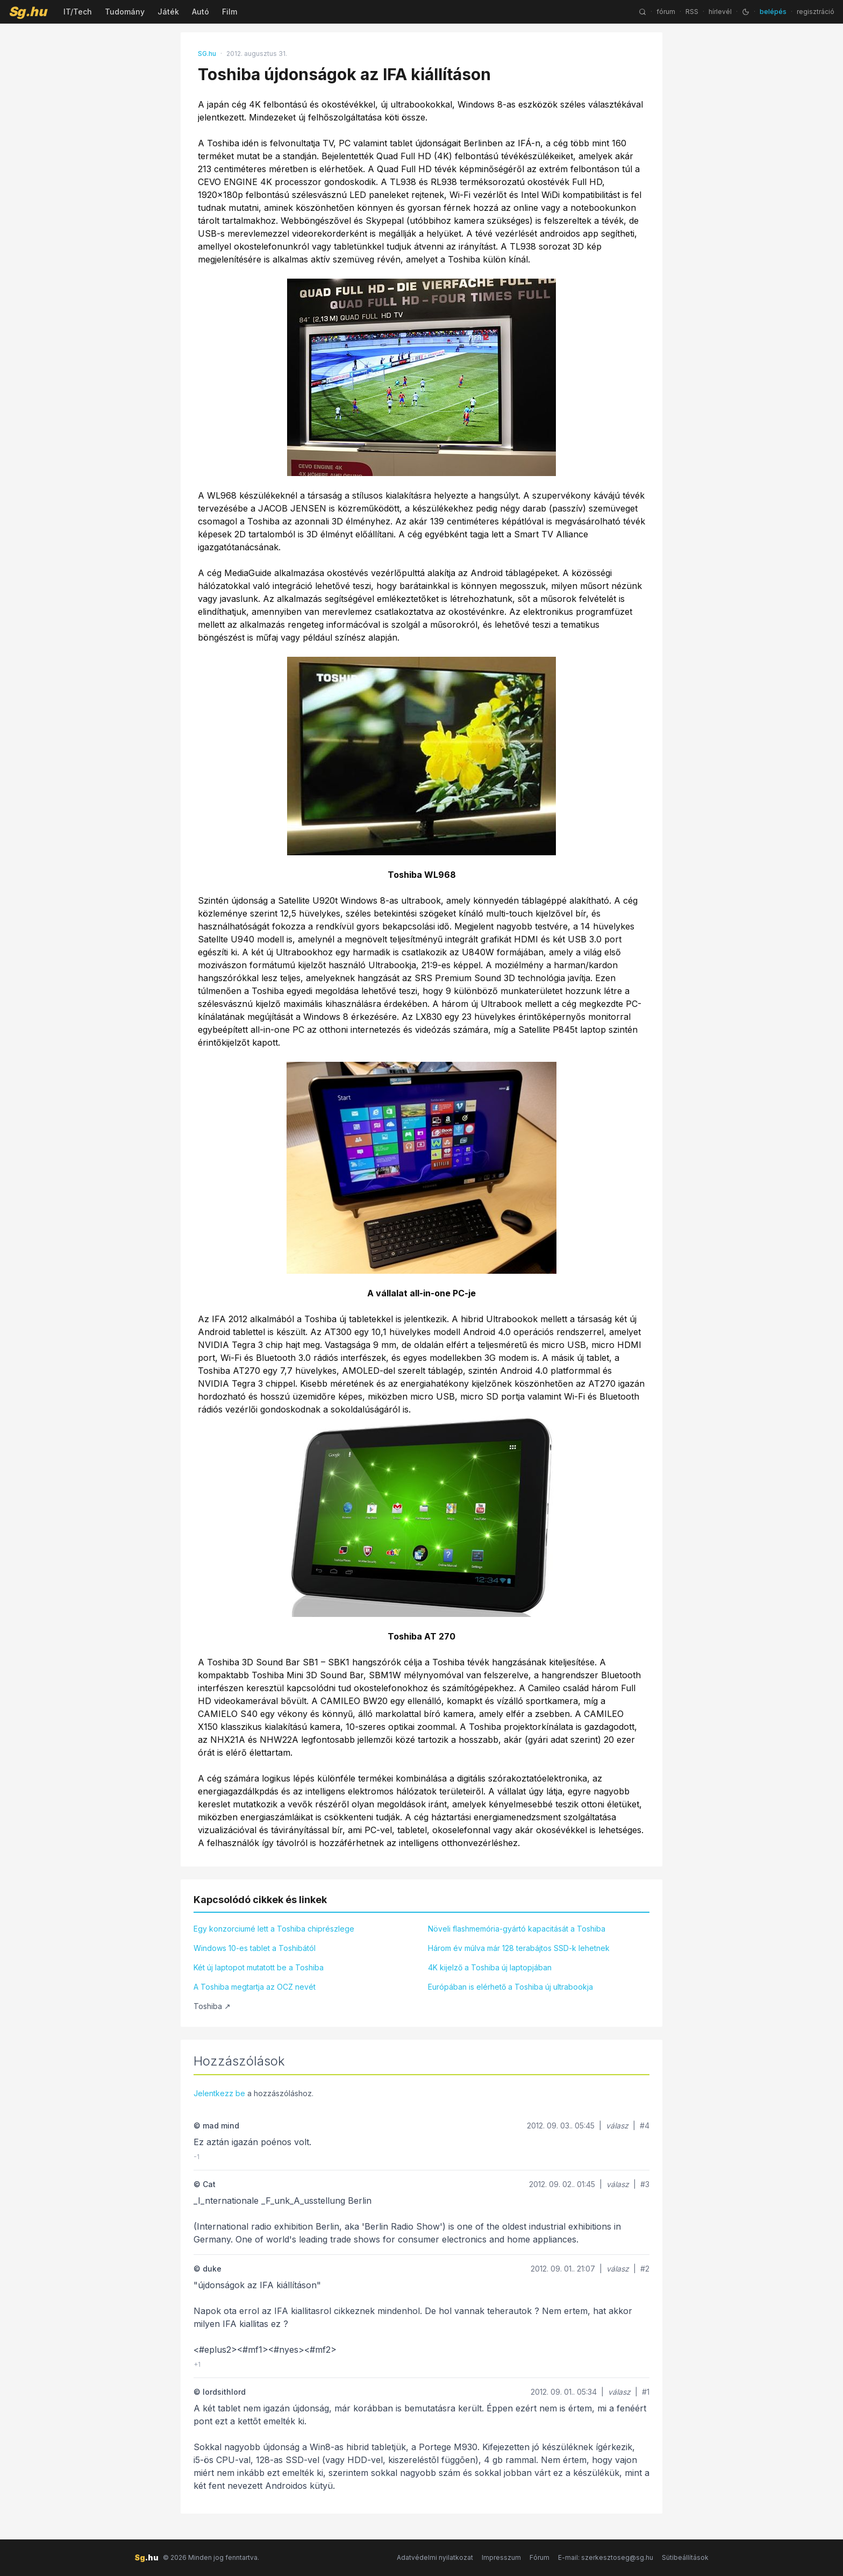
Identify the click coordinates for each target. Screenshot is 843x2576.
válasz (617, 2125)
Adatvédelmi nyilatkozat (435, 2557)
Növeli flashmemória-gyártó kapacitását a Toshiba (516, 1928)
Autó (200, 11)
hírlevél (720, 12)
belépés (773, 12)
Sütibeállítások (685, 2557)
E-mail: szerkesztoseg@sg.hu (605, 2557)
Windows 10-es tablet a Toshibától (255, 1948)
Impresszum (501, 2557)
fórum (665, 12)
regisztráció (815, 12)
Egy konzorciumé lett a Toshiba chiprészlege (274, 1928)
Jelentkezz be (219, 2093)
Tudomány (125, 11)
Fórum (539, 2557)
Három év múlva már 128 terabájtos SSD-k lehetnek (519, 1948)
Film (229, 11)
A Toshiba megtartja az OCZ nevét (255, 1986)
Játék (168, 11)
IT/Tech (77, 11)
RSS (691, 12)
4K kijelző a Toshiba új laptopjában (490, 1967)
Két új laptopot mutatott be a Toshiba (259, 1967)
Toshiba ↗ (212, 2006)
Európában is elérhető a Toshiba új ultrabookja (510, 1986)
